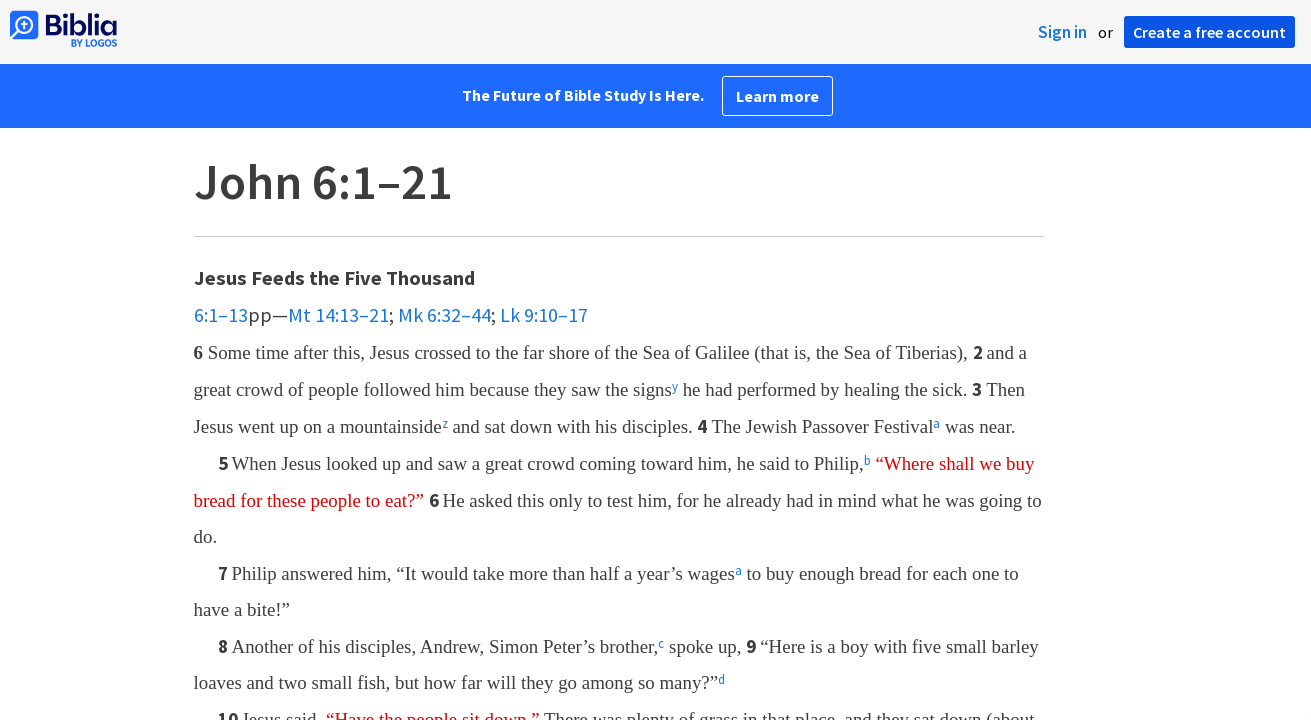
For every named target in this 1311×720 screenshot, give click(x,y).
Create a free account (1209, 32)
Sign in (1062, 32)
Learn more (777, 96)
